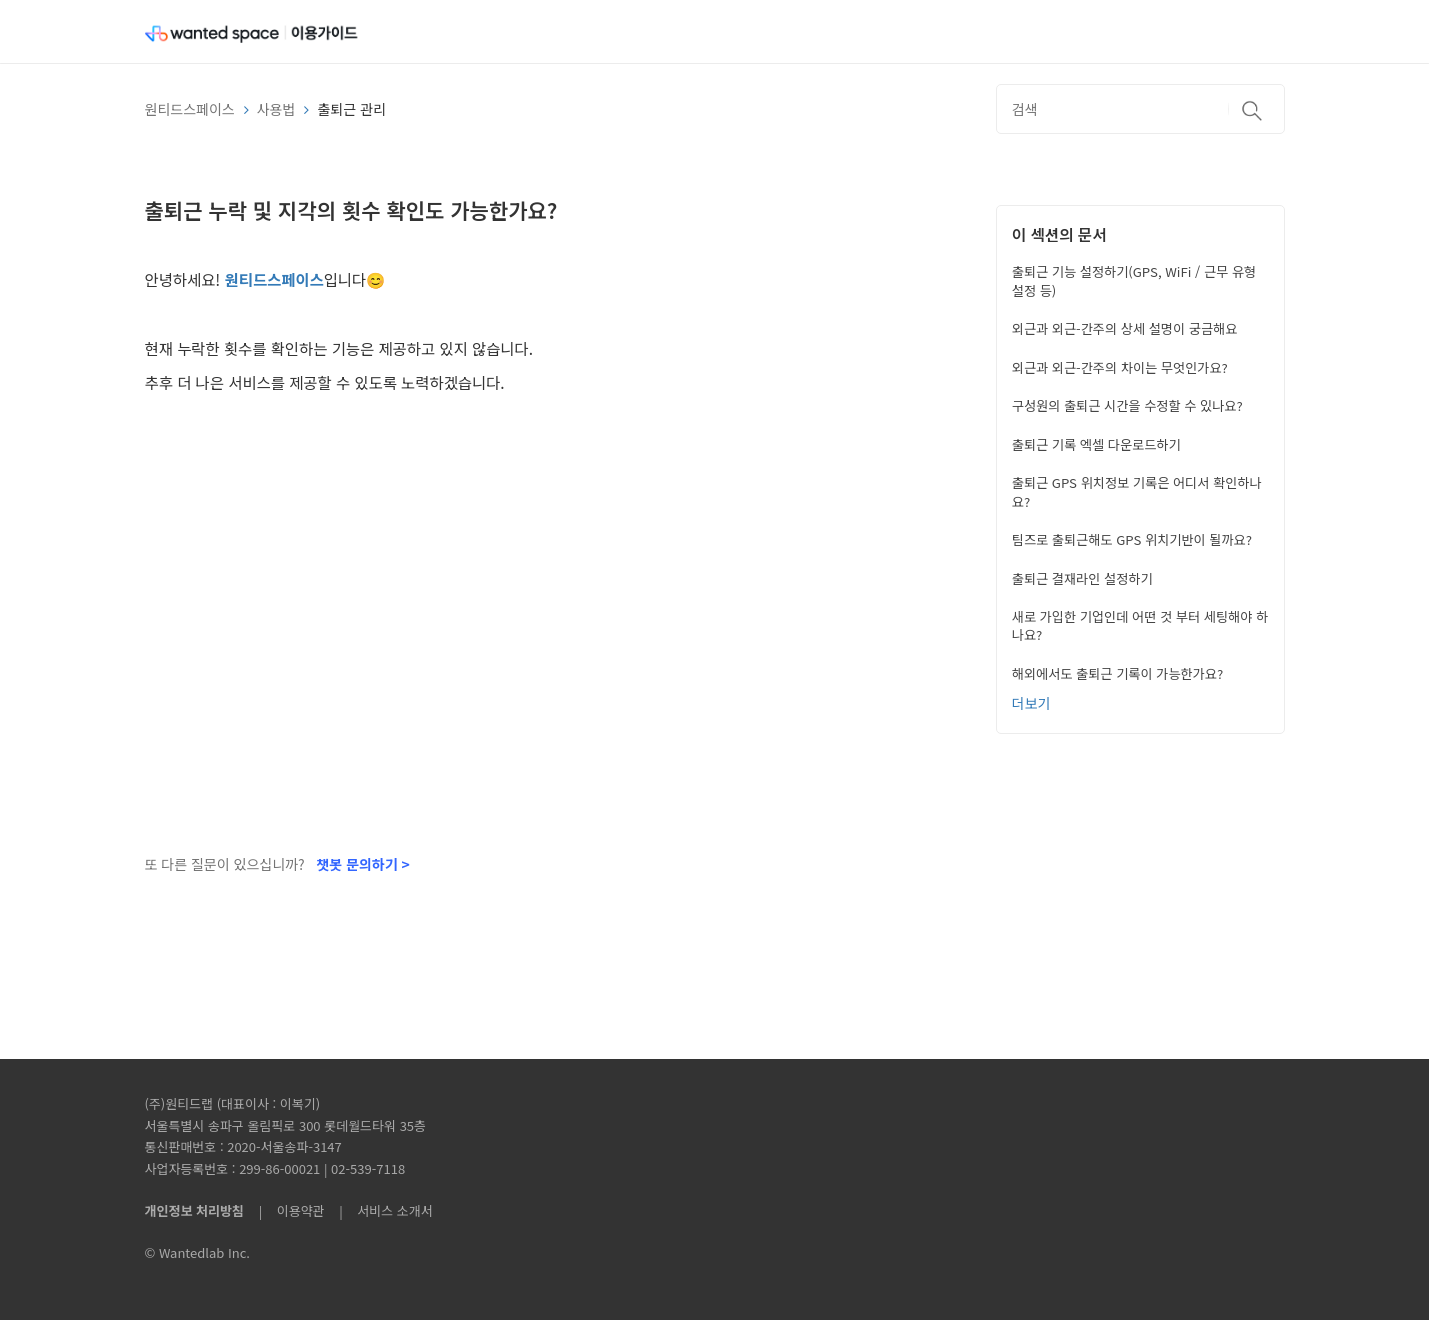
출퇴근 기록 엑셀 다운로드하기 (1096, 444)
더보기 (1031, 703)
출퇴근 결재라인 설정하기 (1082, 578)
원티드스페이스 (190, 109)
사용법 (276, 109)
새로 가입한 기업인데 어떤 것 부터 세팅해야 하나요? (1140, 625)
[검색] (1140, 109)
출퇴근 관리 (351, 109)
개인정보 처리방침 (194, 1210)
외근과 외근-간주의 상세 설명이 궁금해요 (1125, 328)
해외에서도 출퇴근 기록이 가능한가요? (1117, 673)
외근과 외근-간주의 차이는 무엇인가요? (1120, 367)
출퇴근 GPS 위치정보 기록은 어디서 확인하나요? (1137, 491)
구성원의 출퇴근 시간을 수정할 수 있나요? (1127, 405)
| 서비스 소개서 (380, 1210)
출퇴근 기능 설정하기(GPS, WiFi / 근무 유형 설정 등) (1134, 280)
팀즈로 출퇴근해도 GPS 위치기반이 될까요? (1132, 539)
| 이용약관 (288, 1210)
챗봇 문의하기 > (362, 864)
